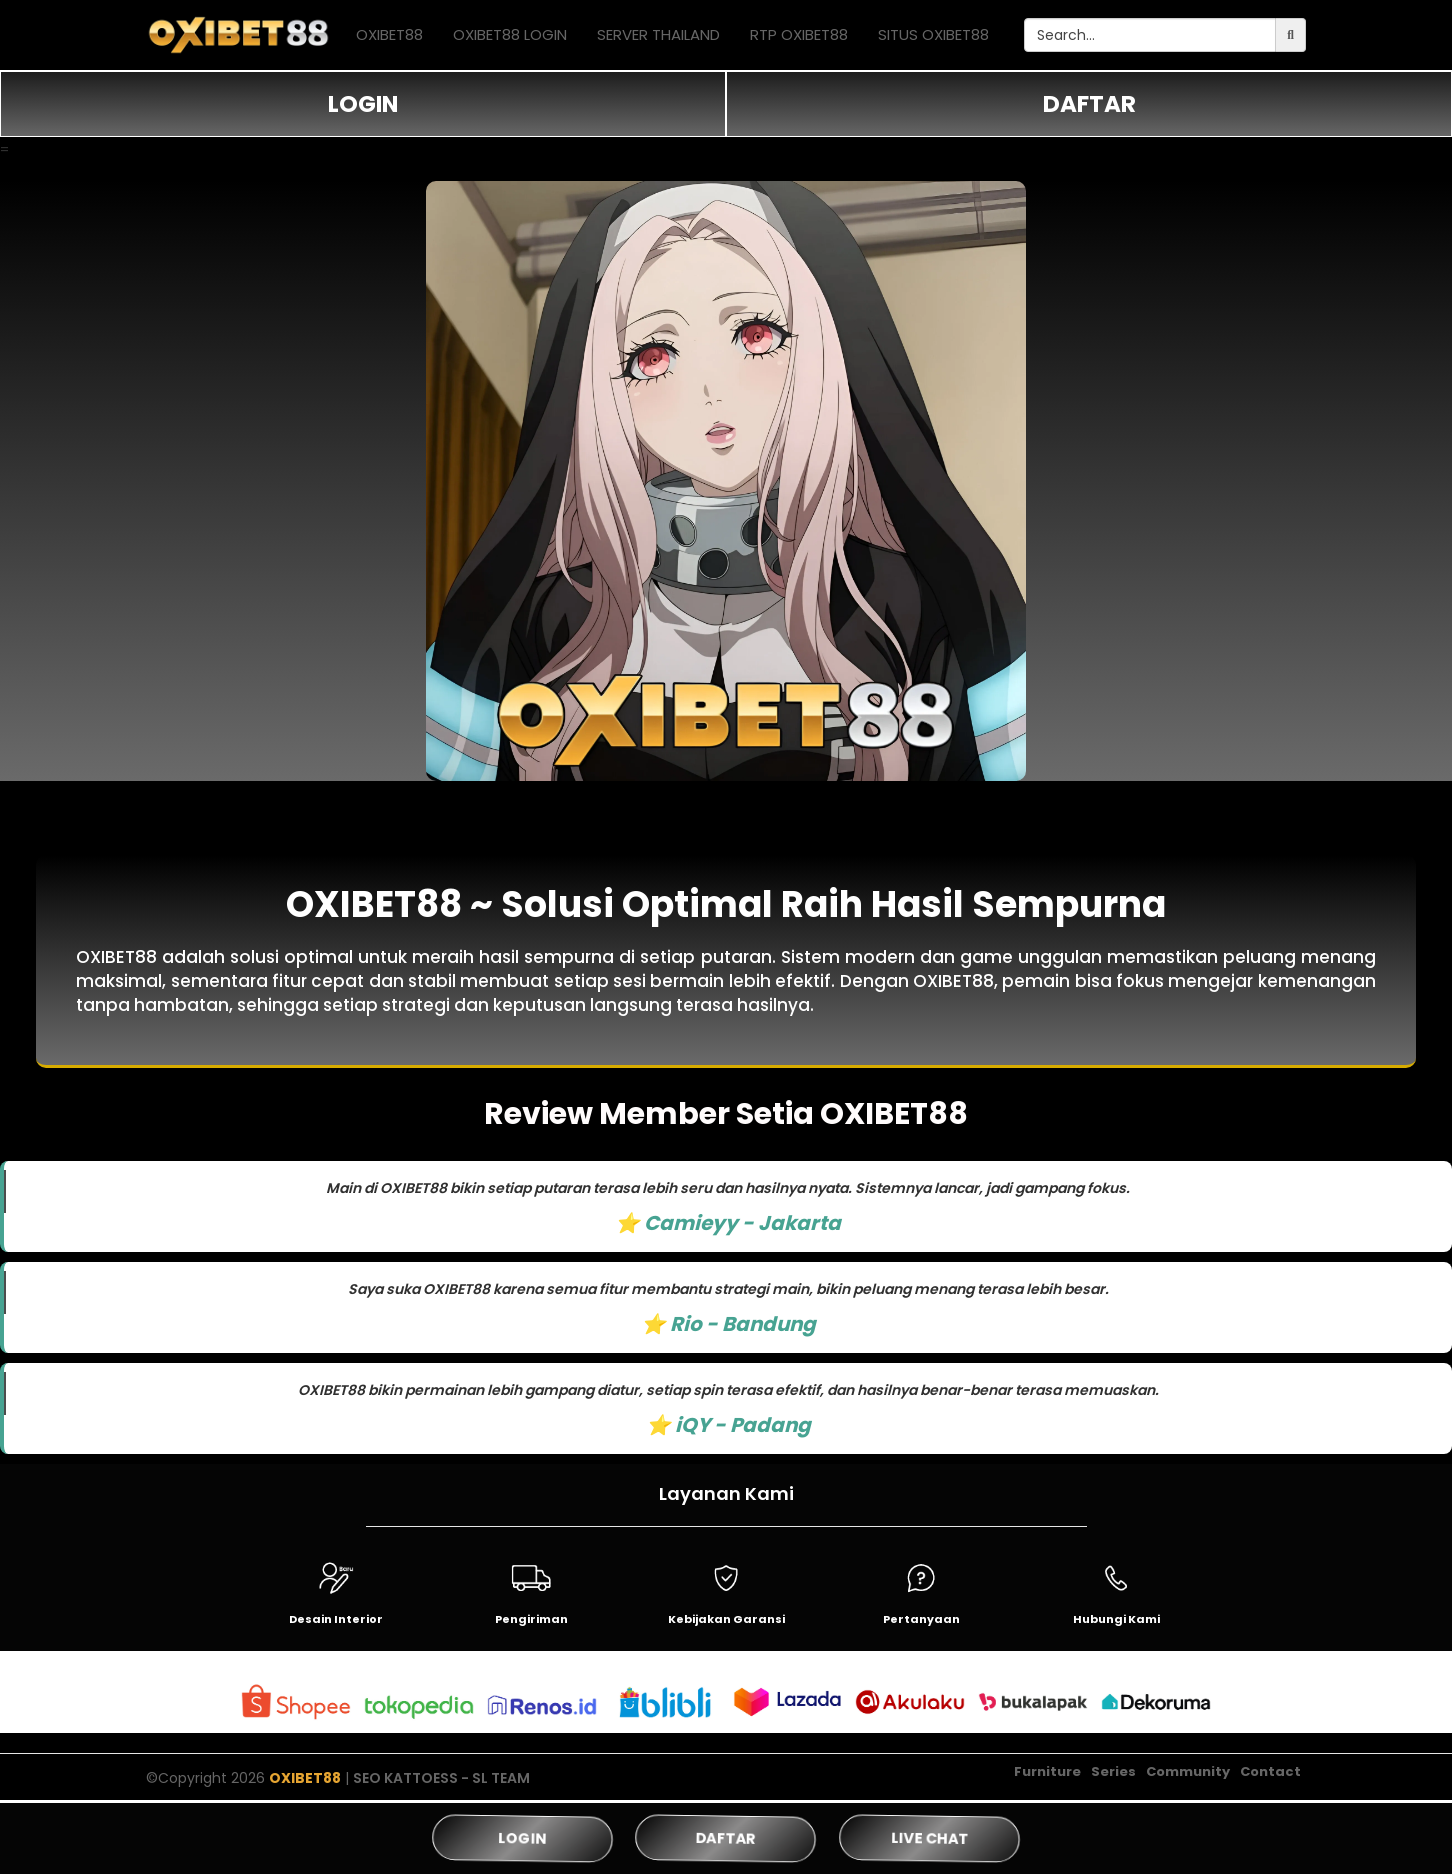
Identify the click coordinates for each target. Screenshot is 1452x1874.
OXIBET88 (389, 34)
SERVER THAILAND (658, 34)
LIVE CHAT (929, 1838)
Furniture (1047, 1771)
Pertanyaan (921, 1619)
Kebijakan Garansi (726, 1619)
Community (1188, 1771)
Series (1113, 1771)
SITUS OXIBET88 (933, 34)
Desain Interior (336, 1619)
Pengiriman (531, 1619)
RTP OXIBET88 (799, 34)
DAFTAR (1089, 104)
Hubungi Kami (1116, 1619)
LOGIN (363, 104)
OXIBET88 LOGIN (510, 34)
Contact (1270, 1771)
